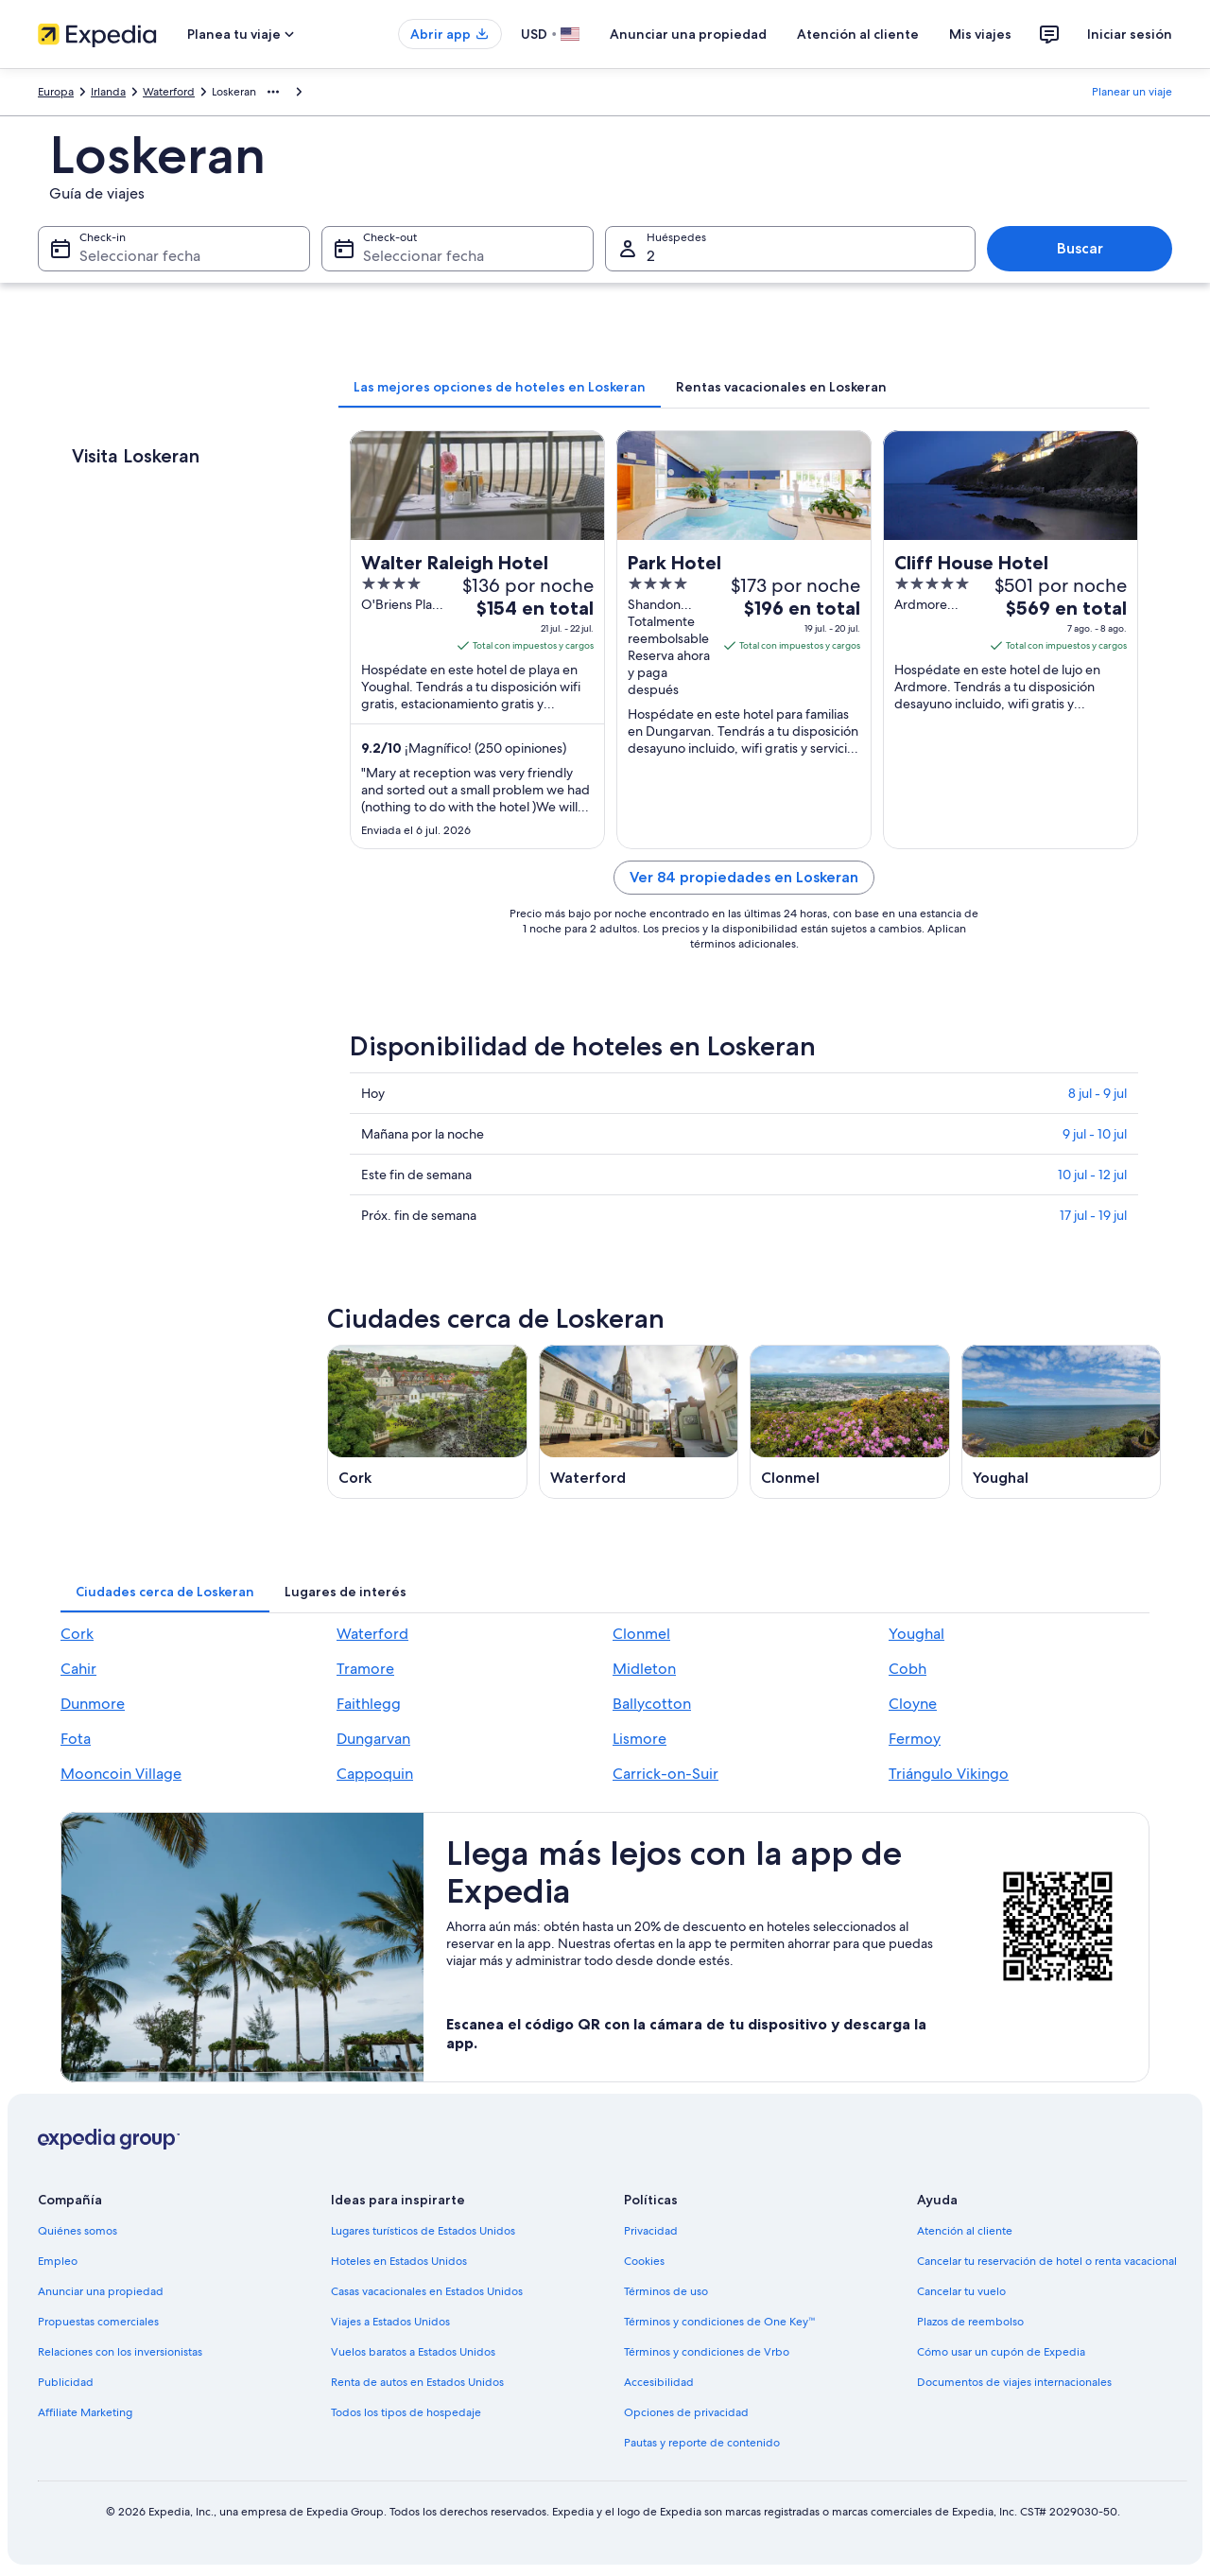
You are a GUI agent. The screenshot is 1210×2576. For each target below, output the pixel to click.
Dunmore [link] (92, 1704)
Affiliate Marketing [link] (85, 2412)
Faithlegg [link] (369, 1704)
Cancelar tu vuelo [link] (961, 2291)
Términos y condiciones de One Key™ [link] (720, 2321)
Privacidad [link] (651, 2230)
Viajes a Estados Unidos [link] (390, 2321)
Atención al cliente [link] (964, 2230)
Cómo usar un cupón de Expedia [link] (1001, 2351)
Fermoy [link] (915, 1739)
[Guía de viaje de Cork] (427, 1422)
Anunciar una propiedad (688, 34)
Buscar (1080, 248)
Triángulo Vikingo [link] (949, 1774)
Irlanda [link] (108, 91)
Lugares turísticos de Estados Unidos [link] (423, 2230)
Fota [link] (75, 1739)
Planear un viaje (1132, 91)
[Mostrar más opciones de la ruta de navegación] (273, 92)
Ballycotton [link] (652, 1704)
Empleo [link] (58, 2261)
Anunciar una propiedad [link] (101, 2291)
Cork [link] (77, 1634)
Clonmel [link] (641, 1634)
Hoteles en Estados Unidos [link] (399, 2261)
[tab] (499, 387)
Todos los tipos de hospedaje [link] (406, 2412)
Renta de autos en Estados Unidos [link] (417, 2382)
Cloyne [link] (913, 1704)
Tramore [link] (365, 1669)
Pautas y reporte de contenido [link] (702, 2442)
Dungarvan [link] (373, 1739)
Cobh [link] (907, 1669)
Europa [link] (56, 91)
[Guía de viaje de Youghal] (1061, 1422)
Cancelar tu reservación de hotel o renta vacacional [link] (1047, 2261)
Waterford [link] (169, 91)
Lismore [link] (639, 1739)
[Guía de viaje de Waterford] (639, 1422)
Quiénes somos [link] (77, 2230)
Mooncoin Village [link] (121, 1774)
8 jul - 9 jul (1097, 1093)
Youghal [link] (916, 1634)
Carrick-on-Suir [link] (665, 1774)
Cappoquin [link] (375, 1774)
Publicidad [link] (66, 2382)
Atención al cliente (858, 34)
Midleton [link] (644, 1669)
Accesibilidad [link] (659, 2382)
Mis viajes (980, 34)
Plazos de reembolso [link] (970, 2321)
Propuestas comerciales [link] (98, 2321)
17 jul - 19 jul (1093, 1215)
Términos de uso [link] (666, 2291)
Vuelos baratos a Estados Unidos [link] (413, 2351)
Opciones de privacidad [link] (686, 2412)
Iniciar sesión (1129, 34)
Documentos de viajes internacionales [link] (1014, 2382)
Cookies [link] (644, 2261)
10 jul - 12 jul (1092, 1174)
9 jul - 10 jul (1095, 1133)
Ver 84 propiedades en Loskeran (744, 877)
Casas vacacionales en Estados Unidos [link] (427, 2291)
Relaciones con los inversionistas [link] (120, 2351)
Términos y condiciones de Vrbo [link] (706, 2351)
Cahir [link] (78, 1669)
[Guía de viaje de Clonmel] (850, 1422)
